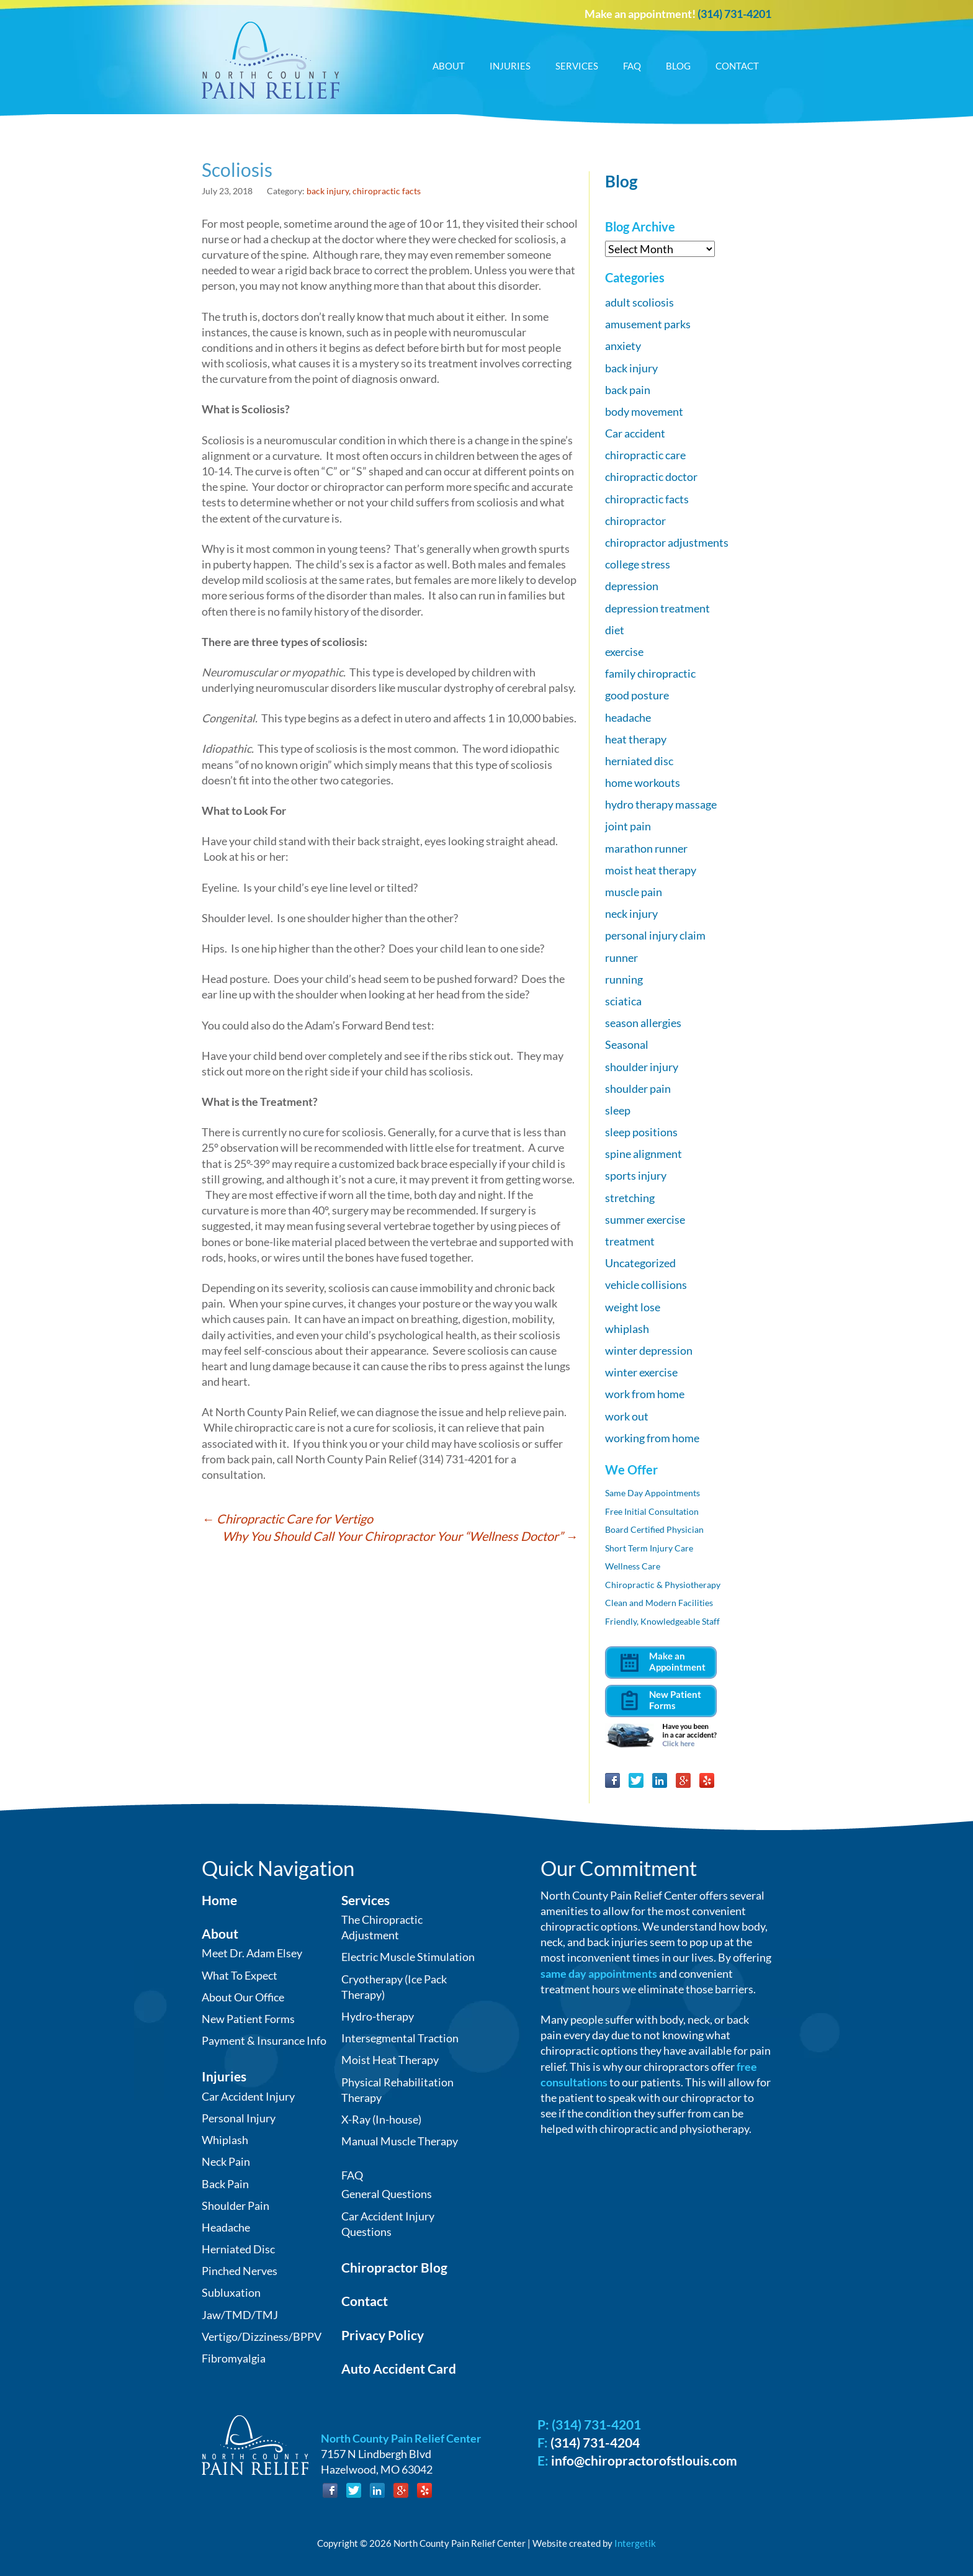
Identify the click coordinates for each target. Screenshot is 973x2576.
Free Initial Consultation (652, 1511)
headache (628, 717)
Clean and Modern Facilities (659, 1602)
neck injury (631, 913)
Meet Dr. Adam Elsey (252, 1953)
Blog (678, 65)
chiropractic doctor (651, 476)
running (624, 979)
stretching (630, 1198)
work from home (644, 1394)
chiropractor (635, 520)
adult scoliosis (639, 302)
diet (614, 630)
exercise (624, 651)
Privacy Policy (382, 2335)
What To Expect (239, 1975)
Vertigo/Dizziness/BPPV (261, 2336)
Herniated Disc (238, 2249)
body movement (644, 411)
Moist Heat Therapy (390, 2060)
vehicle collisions (646, 1284)
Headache (226, 2227)
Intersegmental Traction (400, 2038)
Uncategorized (640, 1263)
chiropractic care (645, 455)
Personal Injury (239, 2118)
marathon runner (646, 848)
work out (626, 1416)
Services (576, 65)
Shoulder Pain (235, 2205)
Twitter (636, 1780)
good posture (637, 695)
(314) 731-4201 (734, 13)
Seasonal (626, 1044)
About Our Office (243, 1997)
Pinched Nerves (239, 2271)
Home (219, 1900)
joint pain (628, 826)
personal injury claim (655, 935)
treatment (630, 1241)
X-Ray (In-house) (381, 2119)
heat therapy (635, 739)
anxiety (623, 345)
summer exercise (645, 1219)
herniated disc (639, 761)
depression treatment (657, 608)
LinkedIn (659, 1780)
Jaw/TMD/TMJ (240, 2315)
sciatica (623, 1001)
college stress (637, 564)
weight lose (632, 1307)
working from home (652, 1438)
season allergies (643, 1023)
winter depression (649, 1350)
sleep (617, 1110)
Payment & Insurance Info (264, 2040)
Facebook (612, 1780)
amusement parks (648, 324)
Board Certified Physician (654, 1529)
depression (631, 586)
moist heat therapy (650, 870)
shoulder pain (638, 1088)
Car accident (635, 433)
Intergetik (635, 2543)
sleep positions (641, 1132)
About (449, 65)
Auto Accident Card (398, 2368)
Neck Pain (226, 2161)
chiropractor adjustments (667, 542)
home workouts (642, 782)
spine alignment (643, 1153)
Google (683, 1780)
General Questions (386, 2194)
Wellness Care (632, 1566)
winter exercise (641, 1372)
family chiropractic (650, 673)
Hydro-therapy (377, 2016)
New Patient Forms (248, 2019)
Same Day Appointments (652, 1493)
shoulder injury (641, 1067)
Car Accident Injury (248, 2096)
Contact (737, 65)
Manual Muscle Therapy (399, 2141)
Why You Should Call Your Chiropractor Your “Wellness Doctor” (400, 1535)
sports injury (635, 1175)
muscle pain (633, 892)
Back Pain (225, 2184)
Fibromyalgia (234, 2358)
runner (621, 957)
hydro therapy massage (661, 804)
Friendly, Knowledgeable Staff (662, 1621)
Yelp (706, 1780)
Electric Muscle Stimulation (408, 1956)
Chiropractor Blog (394, 2267)
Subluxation (231, 2292)
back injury (328, 191)
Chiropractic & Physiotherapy (662, 1584)
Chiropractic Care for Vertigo (287, 1518)
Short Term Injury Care (649, 1548)
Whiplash (225, 2140)
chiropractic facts (386, 191)
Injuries (510, 65)
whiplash (627, 1328)
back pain (627, 390)
